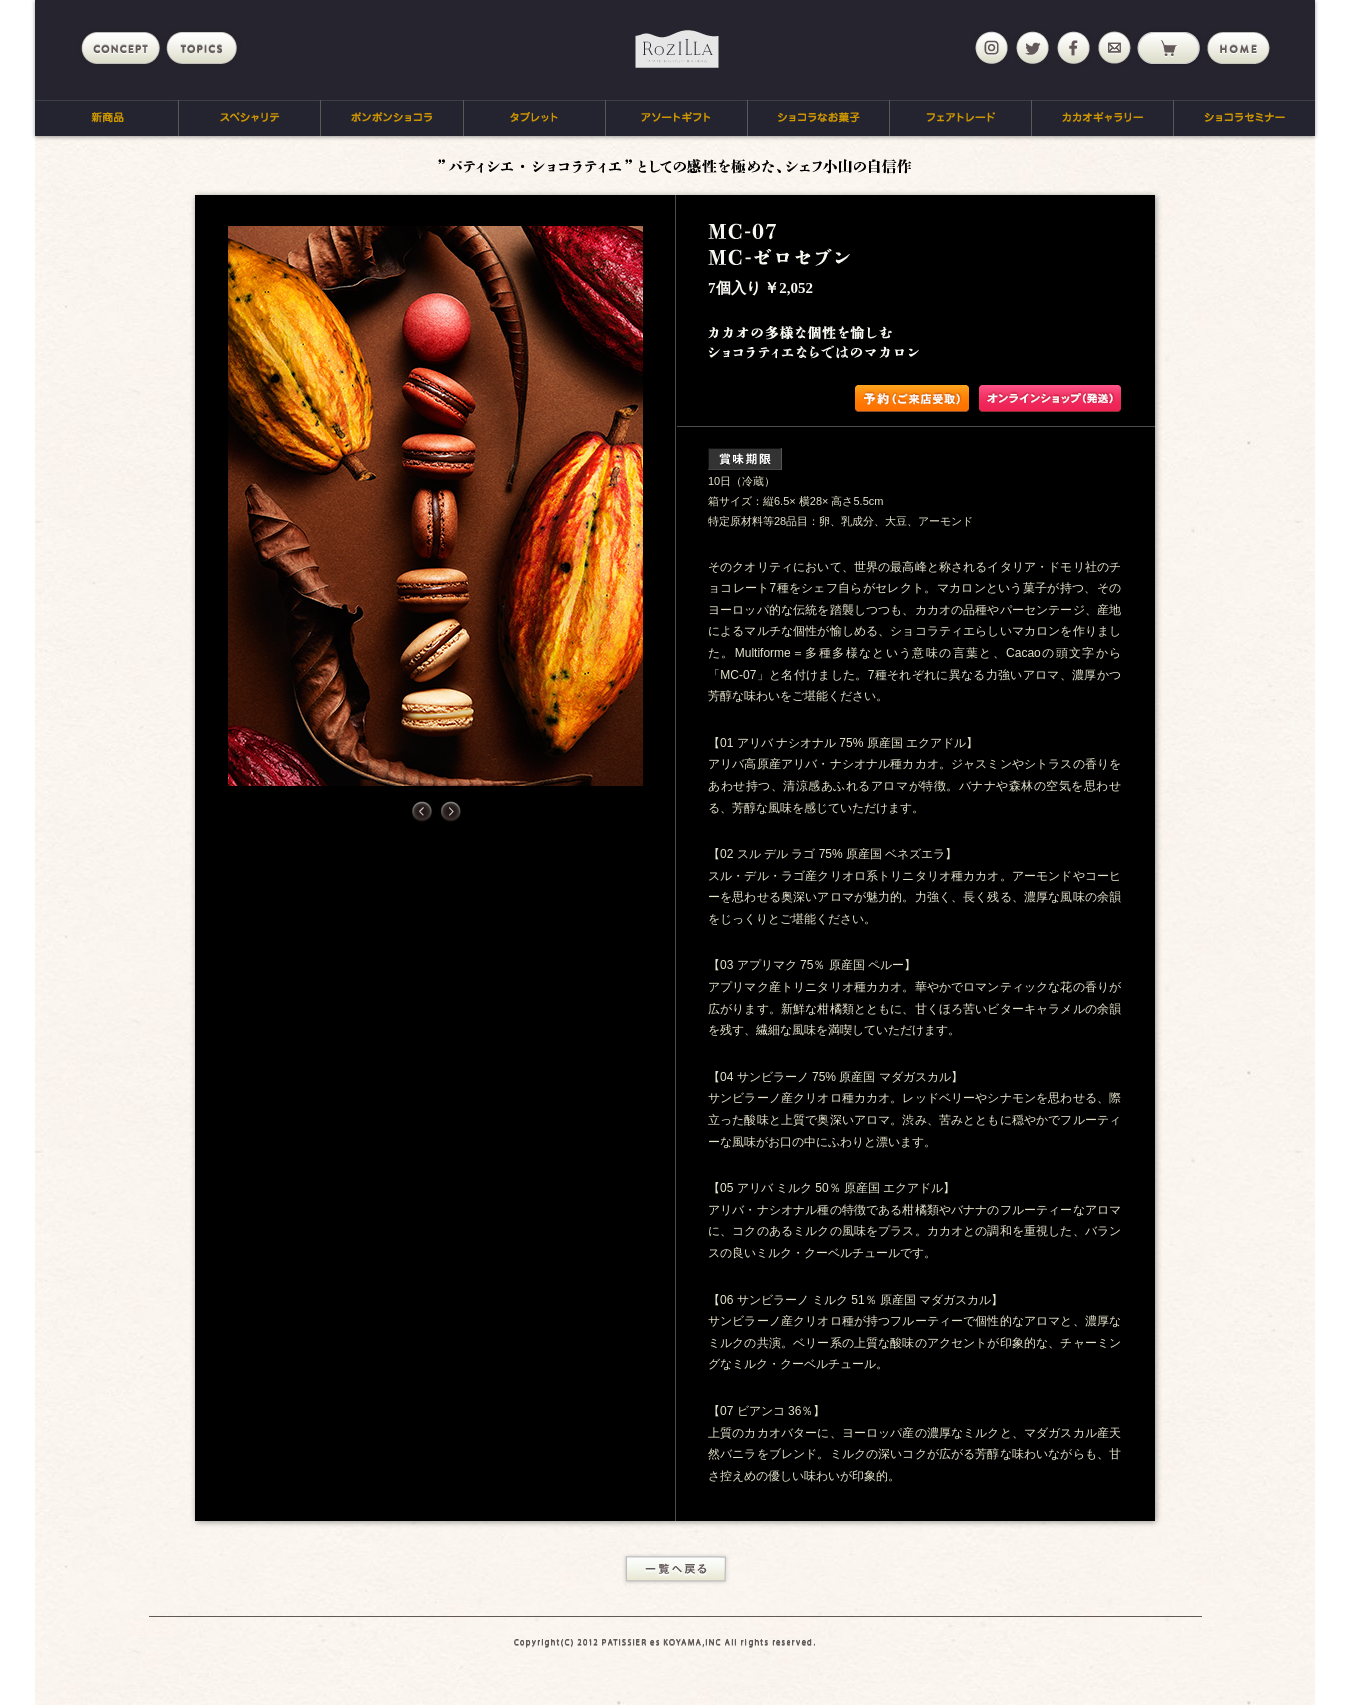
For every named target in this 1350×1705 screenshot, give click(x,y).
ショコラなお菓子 (819, 118)
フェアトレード (961, 118)
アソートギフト (677, 118)
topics (205, 48)
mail (1112, 48)
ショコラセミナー (1244, 118)
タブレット (535, 118)
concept (120, 48)
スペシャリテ (250, 118)
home (1237, 48)
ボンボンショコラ (392, 118)
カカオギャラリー (1103, 118)
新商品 (107, 118)
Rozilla (677, 49)
